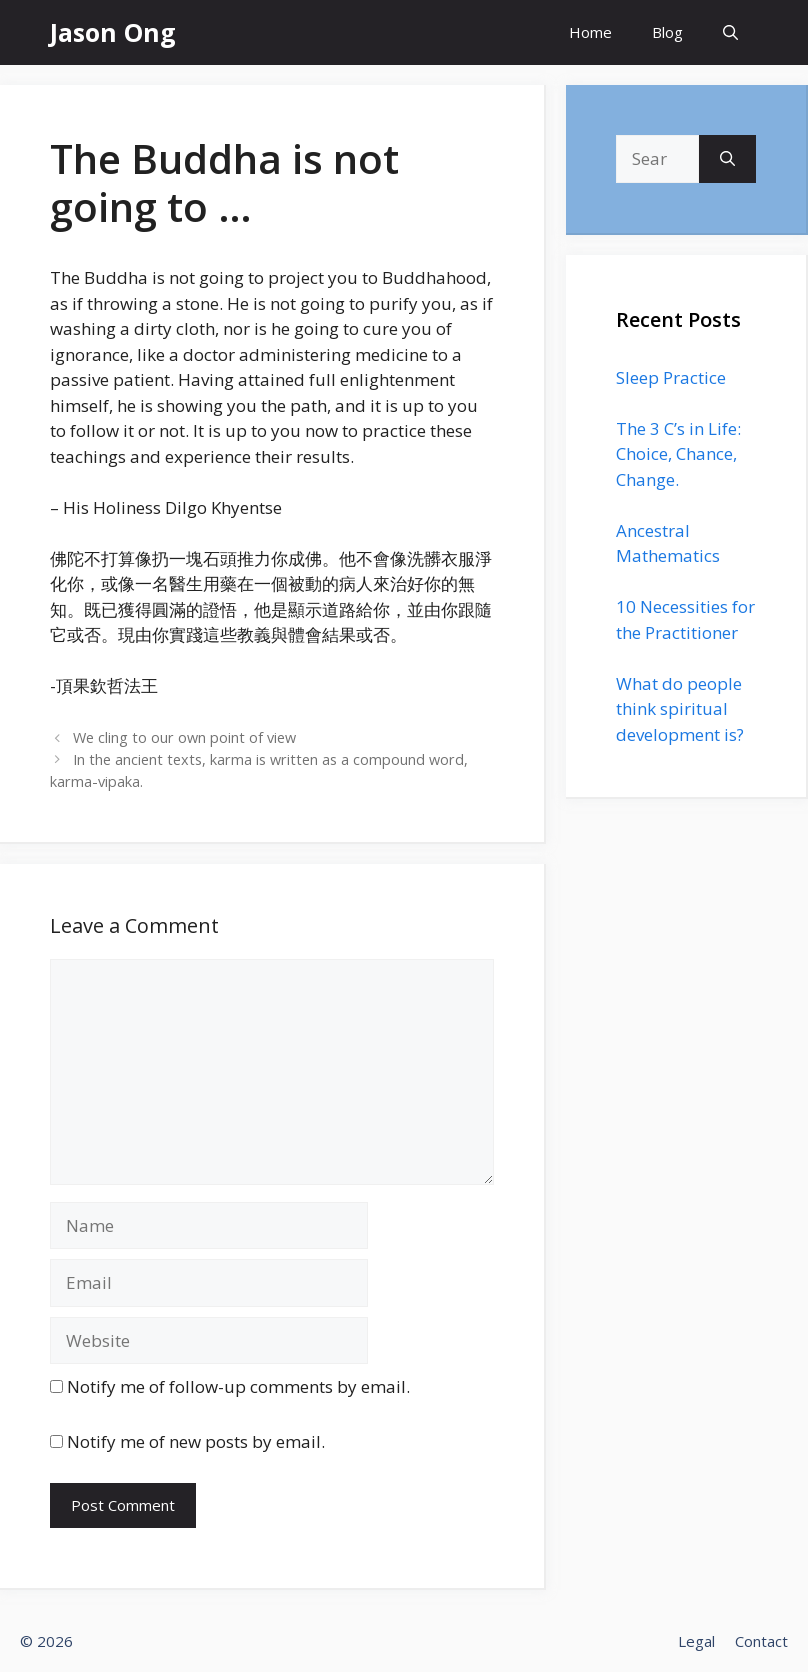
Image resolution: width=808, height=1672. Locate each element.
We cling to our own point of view (184, 737)
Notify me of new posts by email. (196, 1441)
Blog (667, 32)
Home (590, 32)
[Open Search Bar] (730, 32)
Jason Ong (113, 32)
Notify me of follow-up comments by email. (238, 1386)
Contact (761, 1641)
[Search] (727, 159)
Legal (696, 1641)
